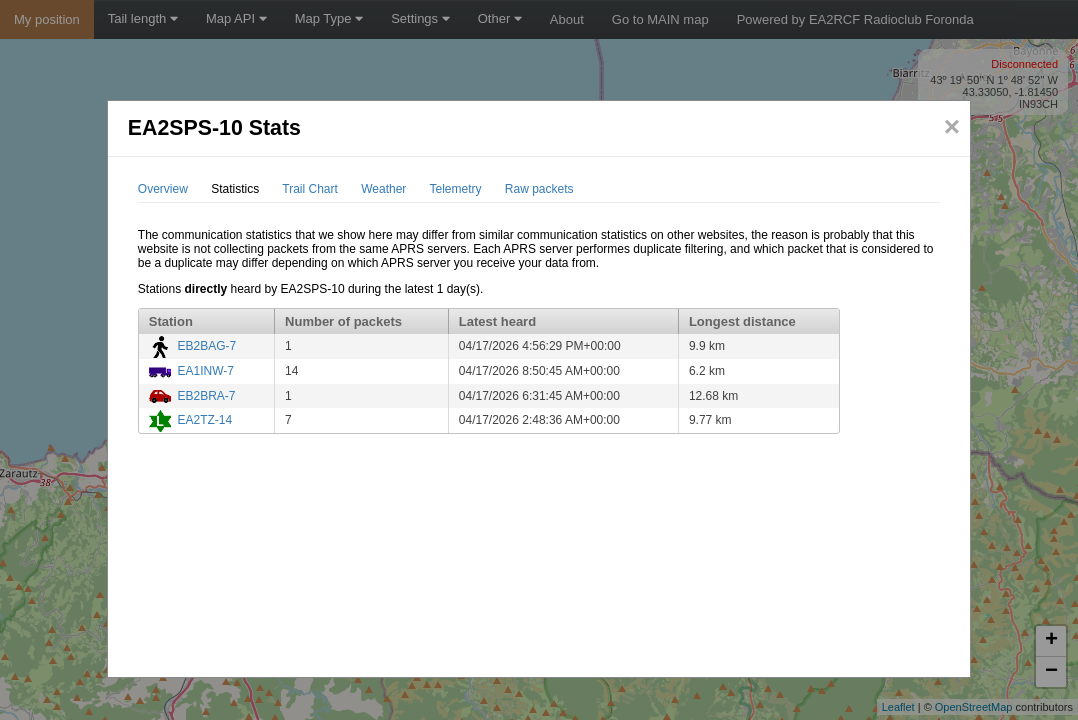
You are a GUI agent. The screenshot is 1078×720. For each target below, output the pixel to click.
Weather (383, 189)
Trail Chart (310, 189)
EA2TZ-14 (204, 420)
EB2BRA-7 (206, 396)
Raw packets (539, 189)
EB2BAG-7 (206, 346)
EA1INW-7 (205, 371)
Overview (163, 189)
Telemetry (455, 189)
